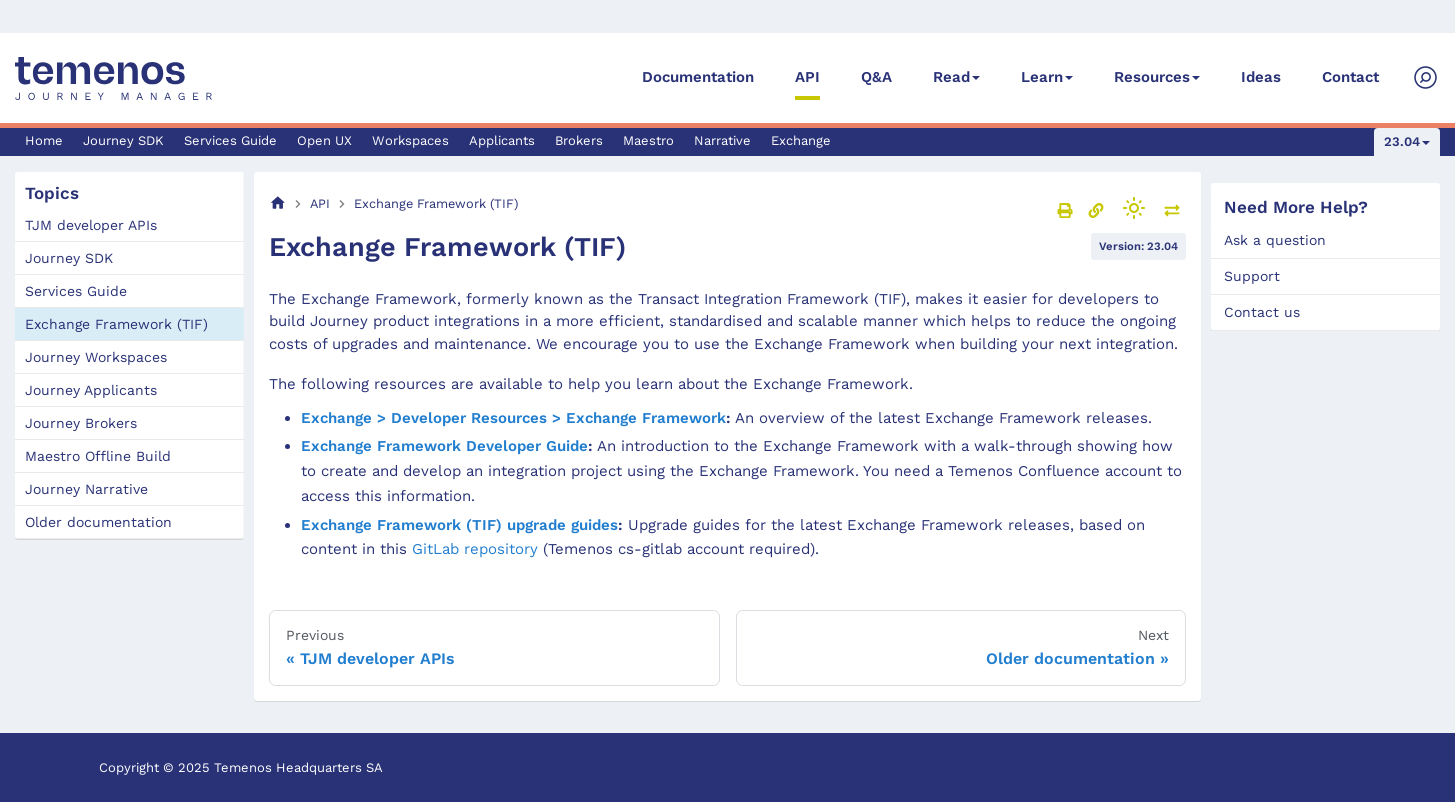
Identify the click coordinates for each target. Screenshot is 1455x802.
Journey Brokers (81, 423)
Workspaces (410, 140)
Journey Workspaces (96, 357)
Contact (1350, 77)
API (807, 77)
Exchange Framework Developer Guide (444, 446)
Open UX (324, 140)
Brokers (579, 140)
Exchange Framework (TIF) (116, 324)
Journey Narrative (86, 489)
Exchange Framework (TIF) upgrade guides (459, 525)
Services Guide (230, 140)
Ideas (1261, 77)
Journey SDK (123, 140)
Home (44, 140)
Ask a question (1275, 240)
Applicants (502, 140)
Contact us (1262, 312)
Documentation (698, 77)
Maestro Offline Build (98, 456)
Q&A (876, 77)
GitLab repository (475, 549)
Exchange (801, 140)
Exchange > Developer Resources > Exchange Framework (513, 418)
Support (1252, 276)
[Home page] (278, 203)
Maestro (648, 140)
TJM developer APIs (91, 225)
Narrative (722, 140)
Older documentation (98, 522)
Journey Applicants (91, 390)
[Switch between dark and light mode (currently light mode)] (1134, 208)
